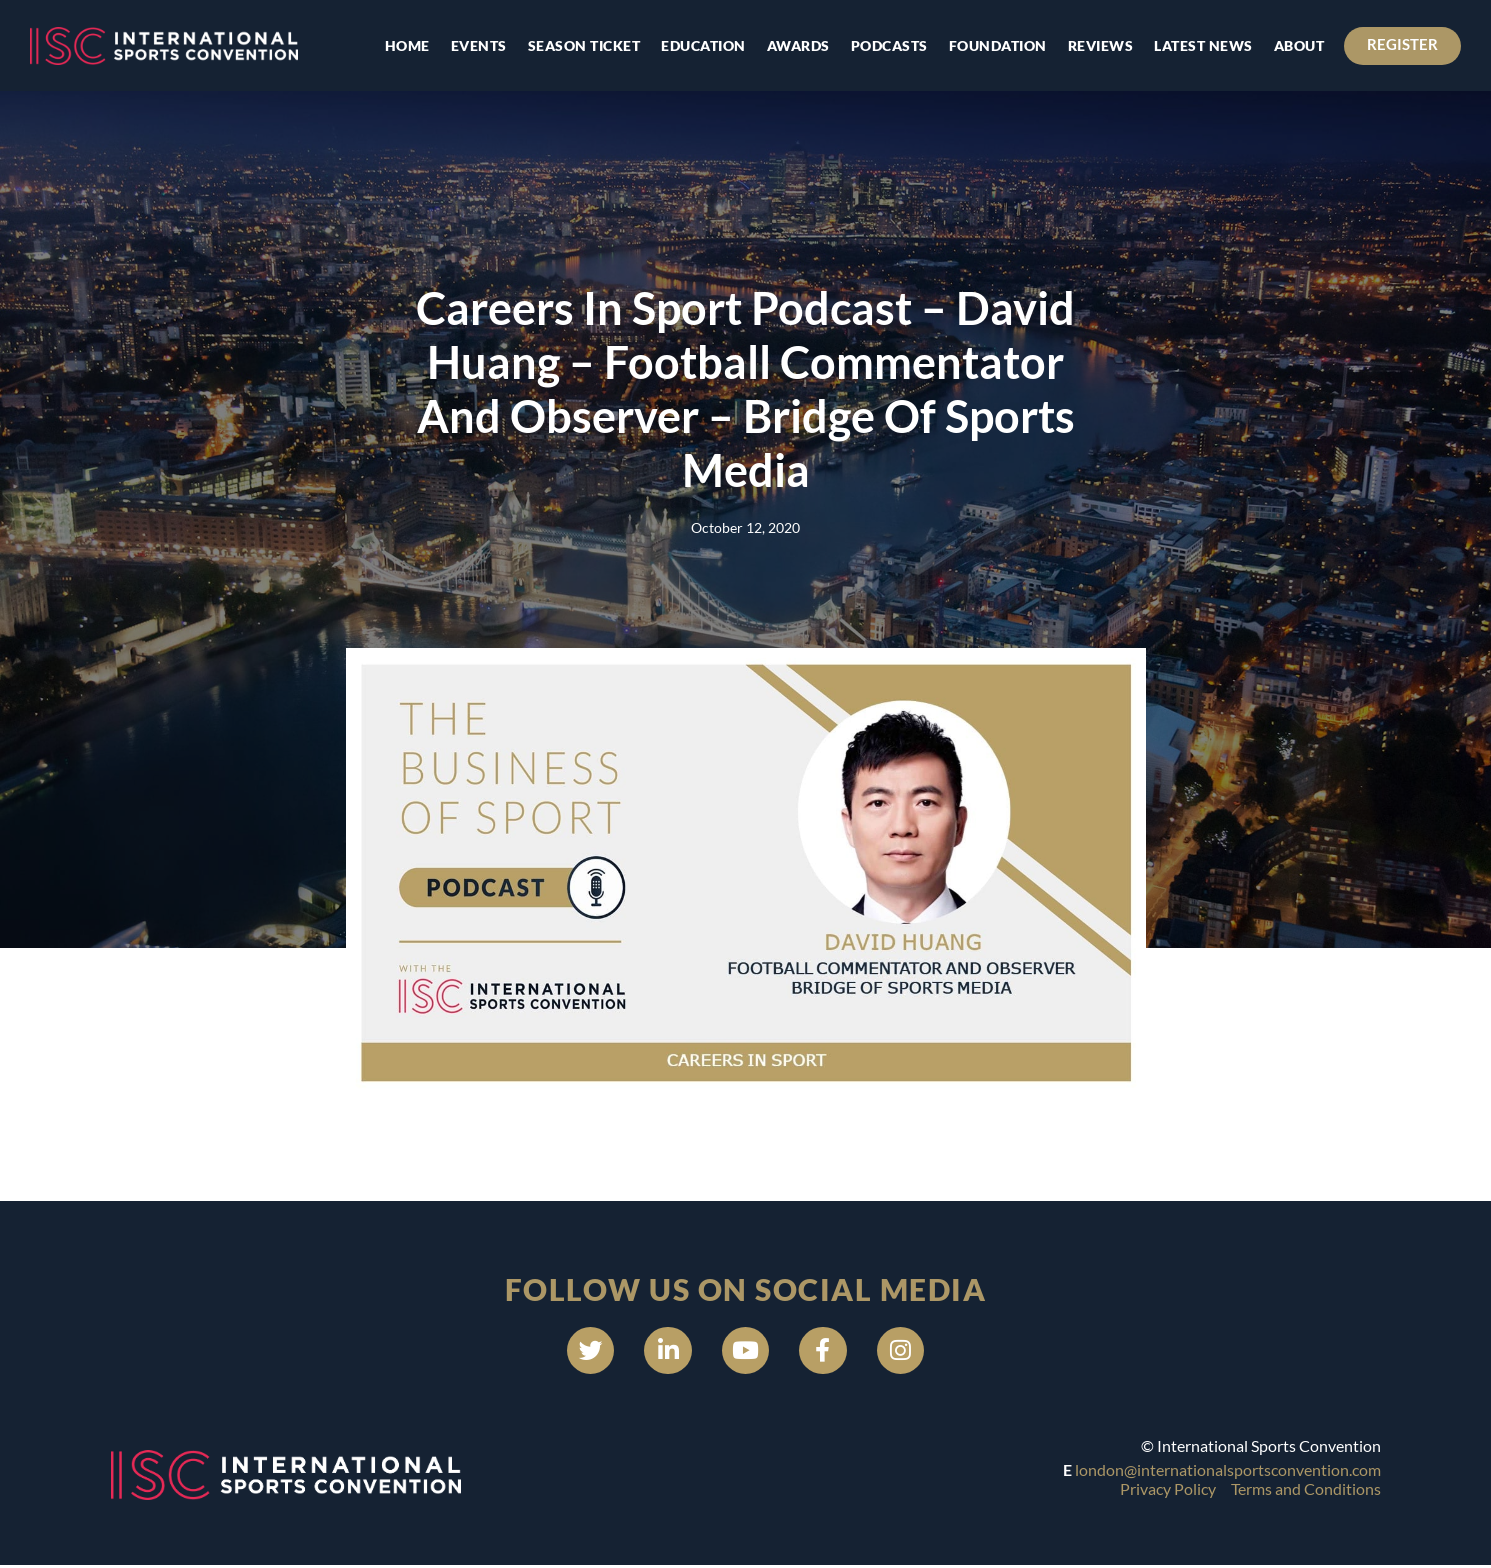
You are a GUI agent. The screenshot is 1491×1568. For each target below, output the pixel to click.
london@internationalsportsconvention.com (1228, 1472)
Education (701, 45)
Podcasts (887, 45)
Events (477, 45)
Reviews (1099, 45)
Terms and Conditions (1306, 1490)
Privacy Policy (1168, 1490)
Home (405, 45)
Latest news (1201, 45)
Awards (796, 45)
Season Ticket (582, 45)
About (1297, 45)
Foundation (996, 45)
